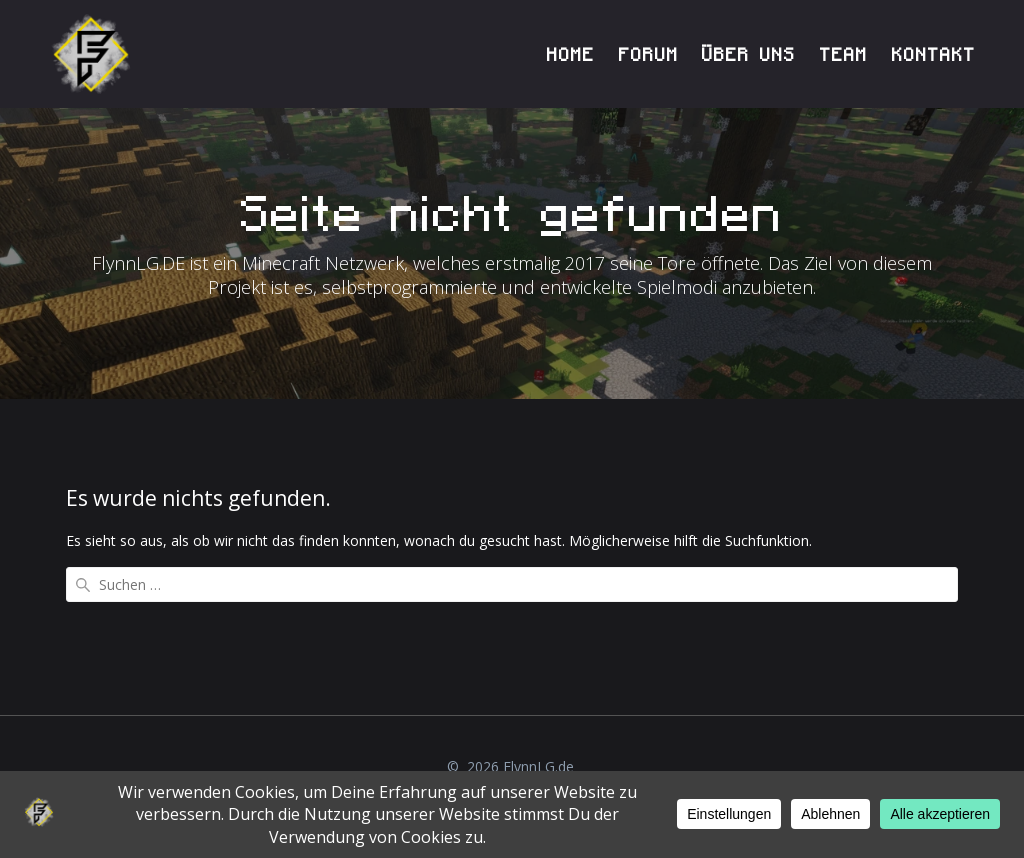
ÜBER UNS (749, 54)
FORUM (649, 54)
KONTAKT (934, 54)
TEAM (844, 54)
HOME (571, 54)
